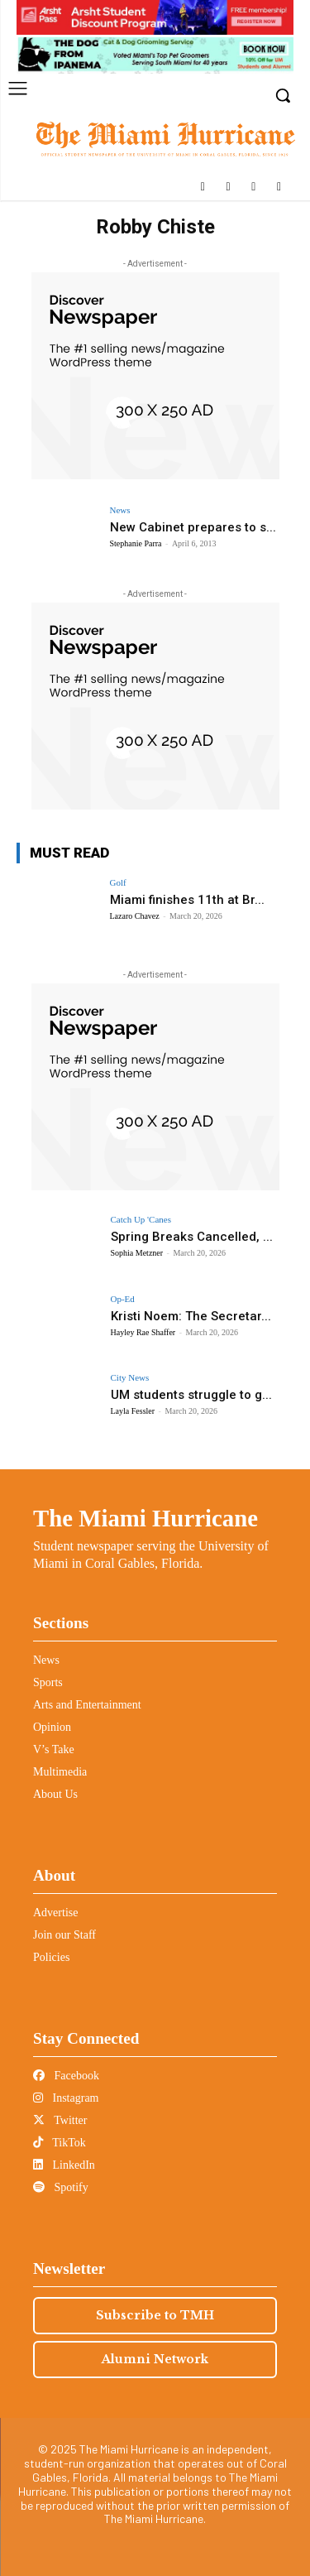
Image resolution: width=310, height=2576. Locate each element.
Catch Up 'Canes (141, 1219)
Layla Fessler (133, 1410)
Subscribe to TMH (155, 2315)
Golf (118, 882)
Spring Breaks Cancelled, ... (192, 1236)
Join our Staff (64, 1935)
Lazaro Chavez (135, 915)
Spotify (60, 2187)
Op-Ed (123, 1299)
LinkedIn (64, 2165)
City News (130, 1377)
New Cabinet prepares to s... (193, 527)
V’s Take (53, 1749)
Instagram (65, 2098)
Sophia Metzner (137, 1252)
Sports (48, 1682)
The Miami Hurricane (145, 1518)
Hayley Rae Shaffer (143, 1332)
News (120, 510)
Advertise (55, 1912)
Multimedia (60, 1772)
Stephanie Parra (136, 543)
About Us (55, 1794)
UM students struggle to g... (191, 1394)
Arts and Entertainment (87, 1705)
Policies (51, 1957)
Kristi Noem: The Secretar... (191, 1316)
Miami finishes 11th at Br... (187, 899)
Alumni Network (155, 2359)
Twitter (60, 2120)
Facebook (66, 2075)
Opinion (52, 1727)
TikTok (59, 2142)
